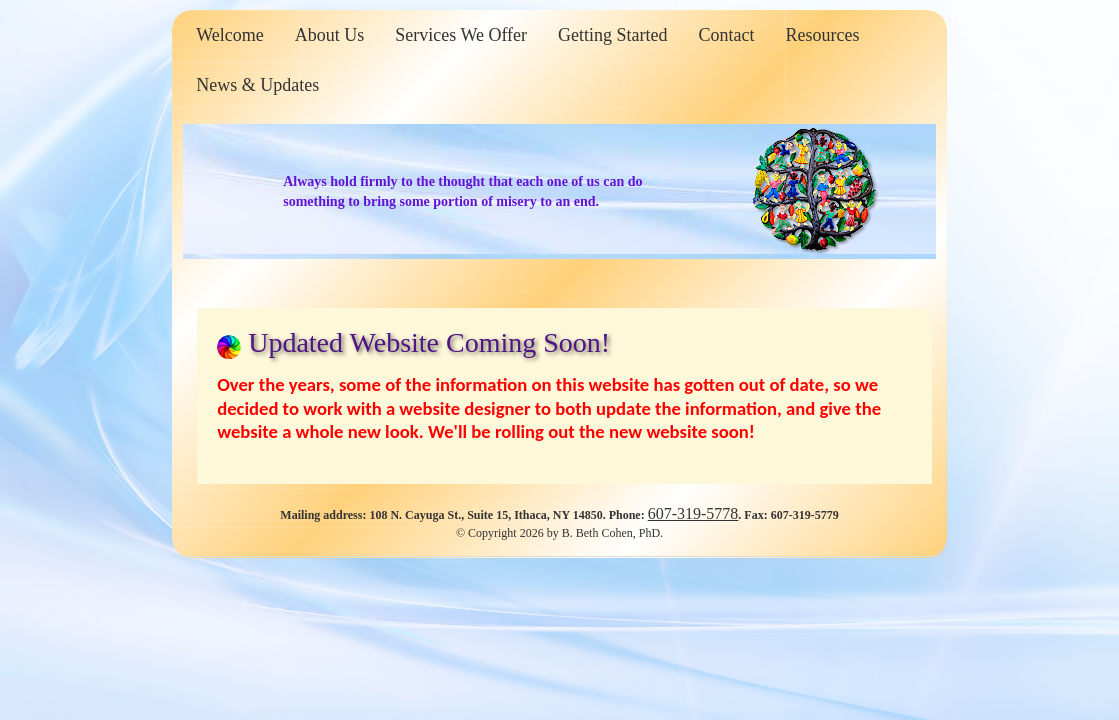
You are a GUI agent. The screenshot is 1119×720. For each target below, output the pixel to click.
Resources (823, 35)
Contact (727, 35)
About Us (330, 35)
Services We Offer (461, 35)
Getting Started (612, 35)
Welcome (230, 35)
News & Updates (257, 85)
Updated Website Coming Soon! (429, 342)
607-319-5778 (693, 513)
